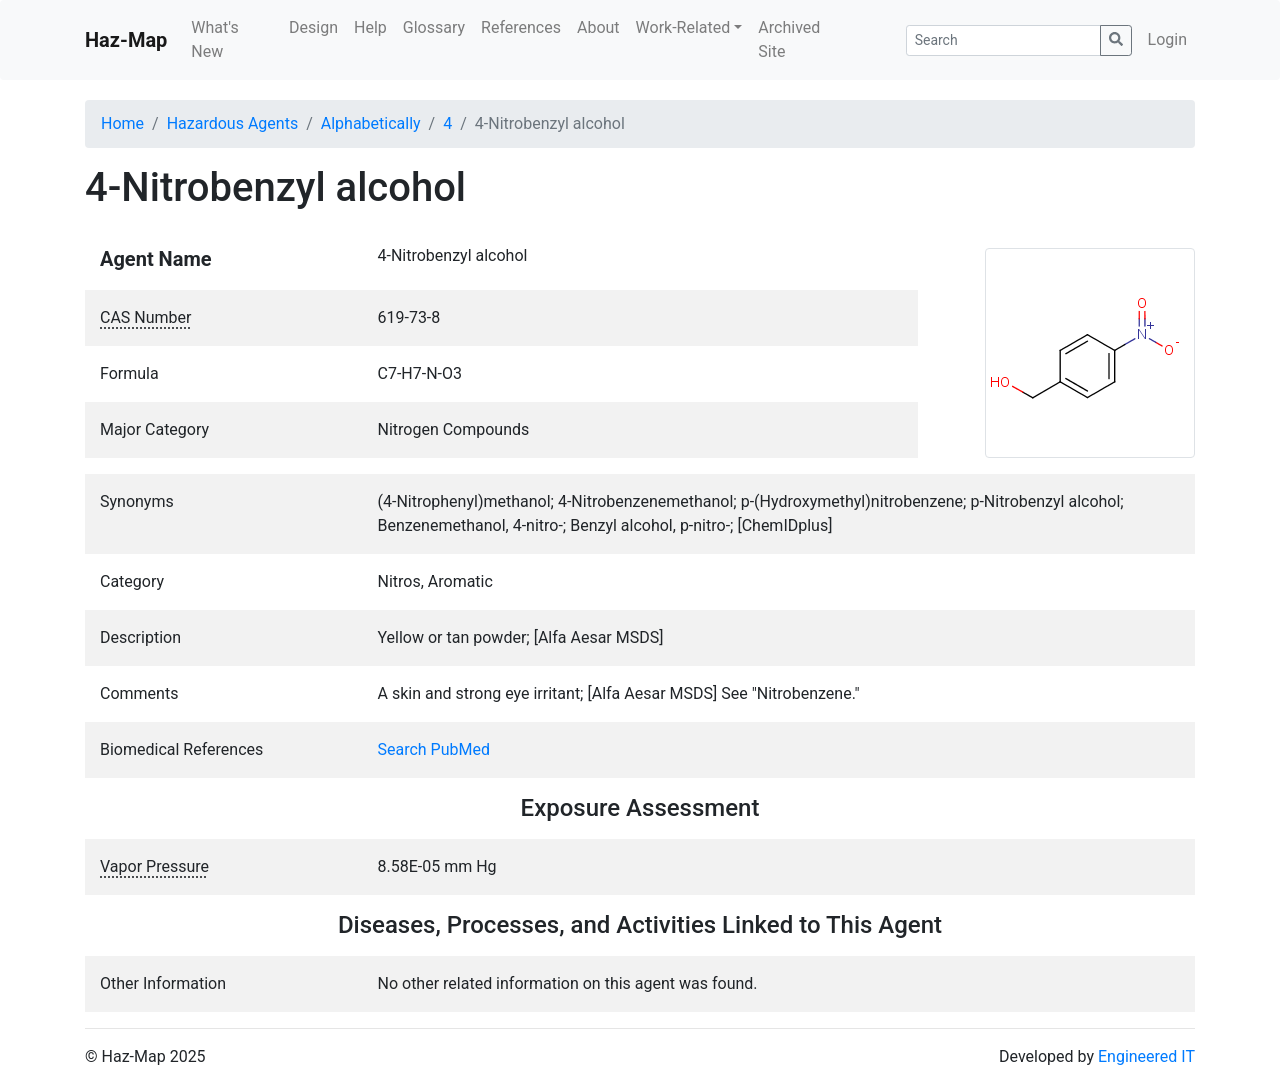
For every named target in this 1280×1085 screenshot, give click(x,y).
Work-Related (683, 27)
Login (1167, 39)
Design (313, 27)
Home (122, 123)
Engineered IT (1146, 1056)
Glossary (434, 27)
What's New (214, 39)
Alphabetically (371, 123)
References (521, 27)
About (598, 27)
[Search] (1003, 40)
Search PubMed (434, 749)
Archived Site (789, 39)
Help (370, 27)
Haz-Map (126, 40)
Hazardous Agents (232, 123)
